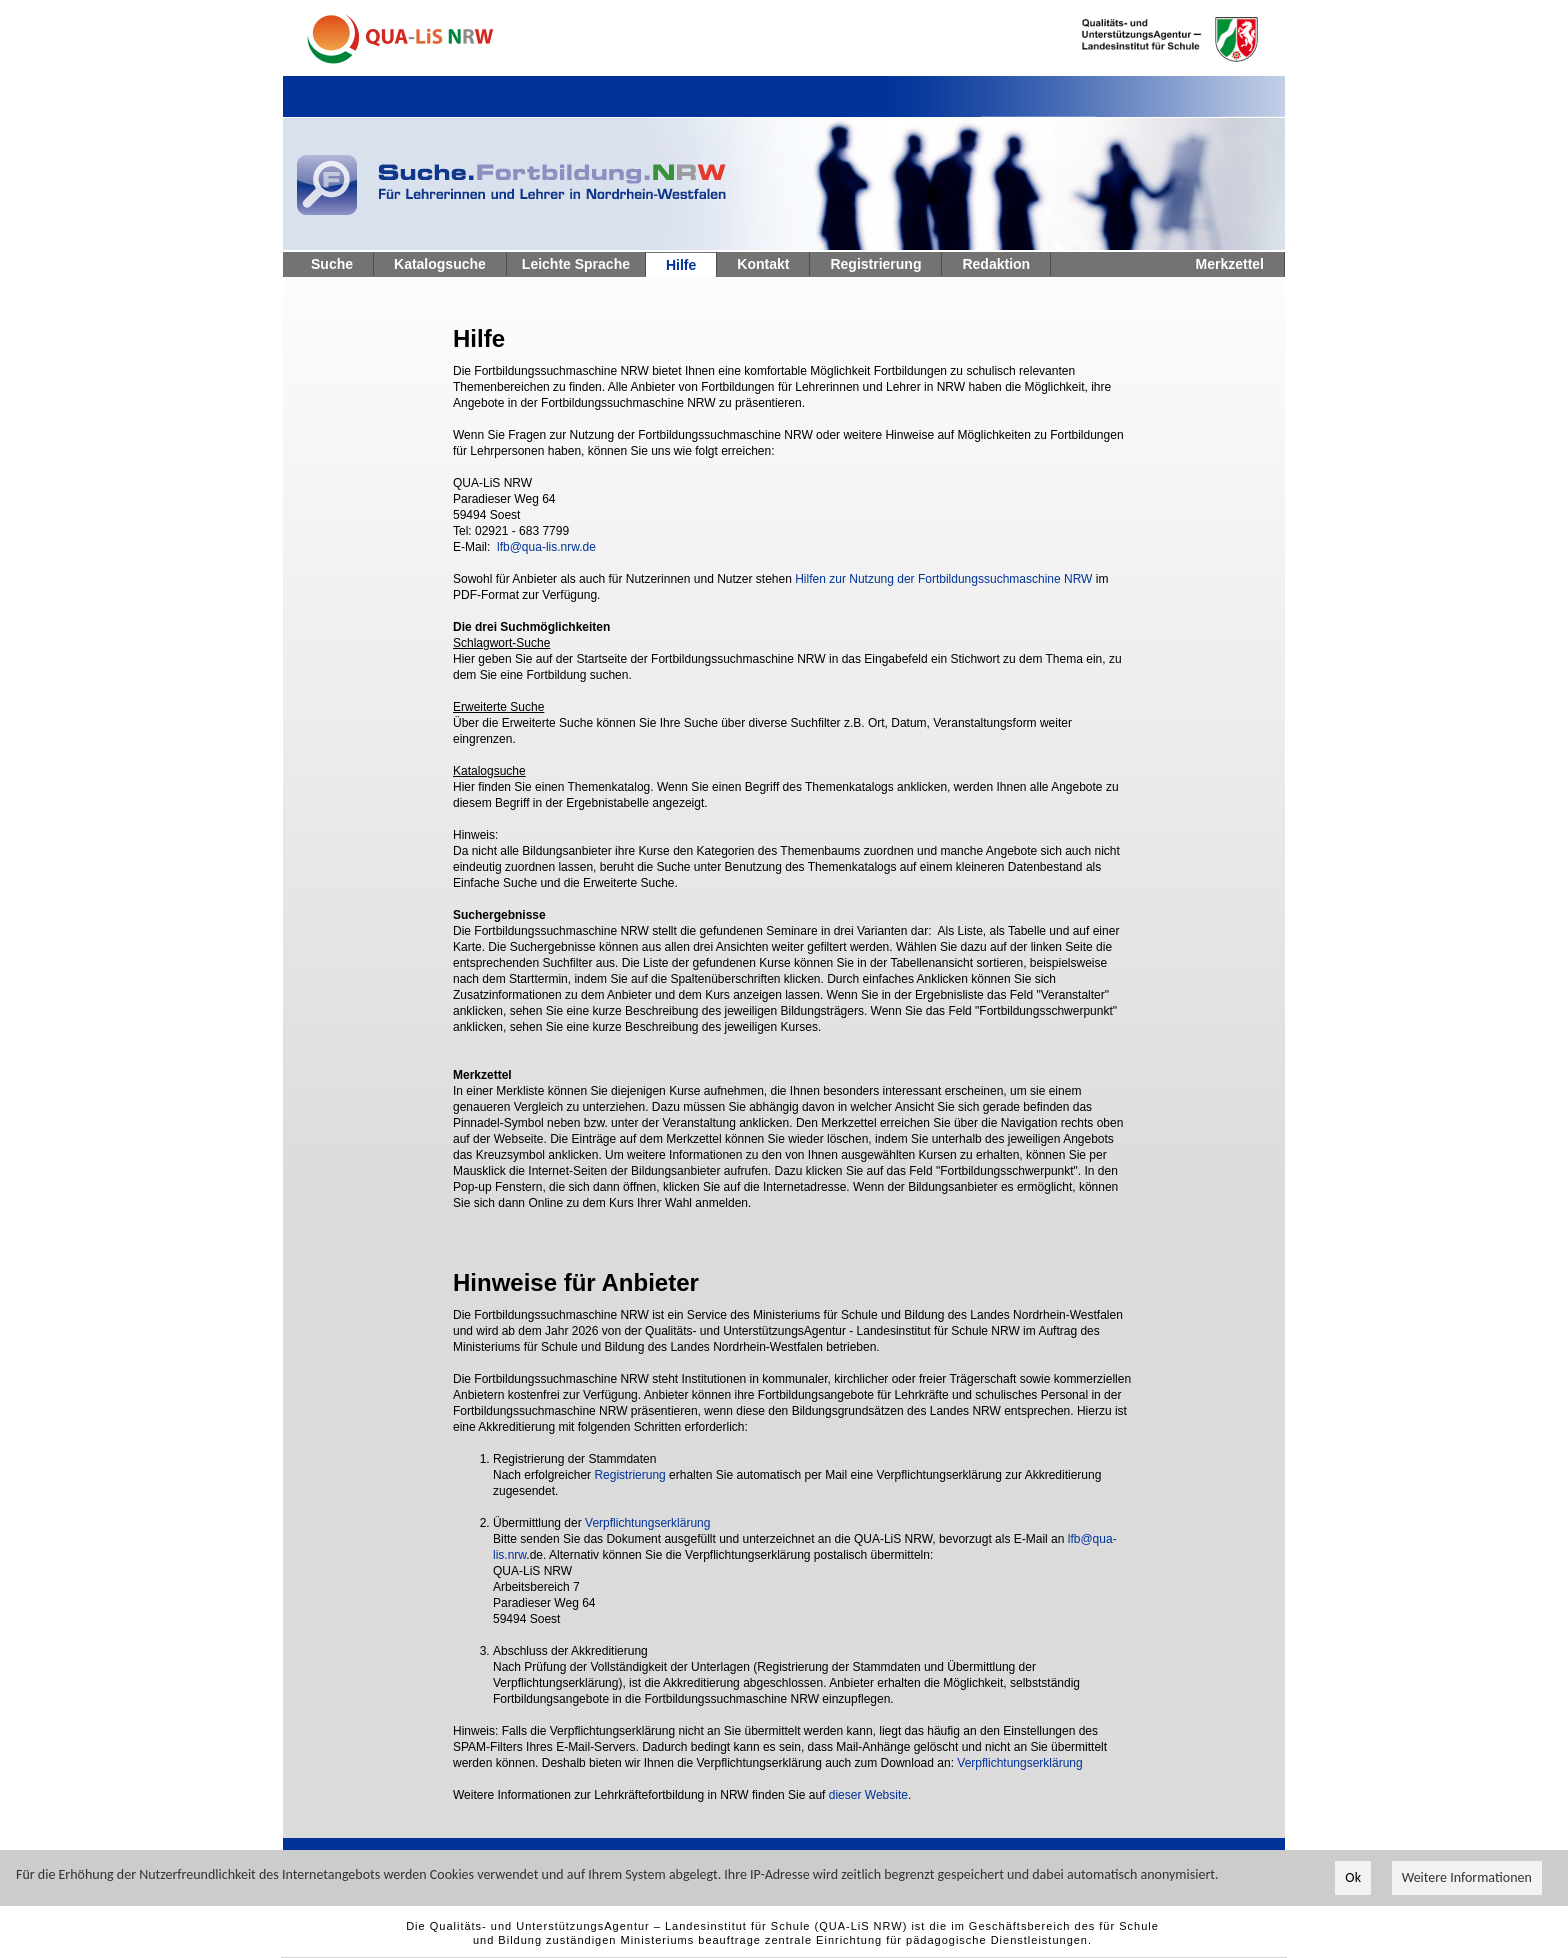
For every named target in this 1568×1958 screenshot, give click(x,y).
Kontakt (763, 264)
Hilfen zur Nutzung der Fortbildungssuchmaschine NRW (943, 579)
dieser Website (868, 1795)
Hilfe (681, 265)
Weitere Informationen (1467, 1878)
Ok (1353, 1878)
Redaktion (996, 264)
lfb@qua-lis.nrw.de (546, 547)
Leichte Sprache (576, 264)
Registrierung (875, 264)
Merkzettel (1230, 264)
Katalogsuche (440, 264)
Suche (332, 264)
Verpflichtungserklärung (647, 1523)
